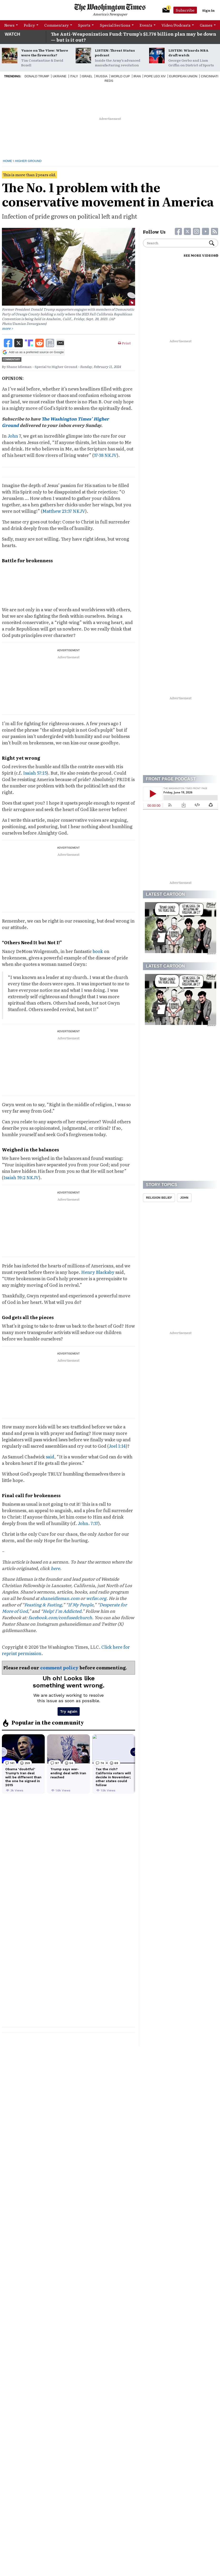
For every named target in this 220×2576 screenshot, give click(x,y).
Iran (137, 76)
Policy (29, 25)
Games (206, 25)
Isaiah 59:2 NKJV (21, 1177)
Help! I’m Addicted (62, 1611)
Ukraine (59, 76)
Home (7, 161)
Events (146, 25)
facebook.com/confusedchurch (60, 1617)
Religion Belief (159, 1197)
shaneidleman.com (59, 1598)
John (13, 436)
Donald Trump (36, 76)
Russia (102, 76)
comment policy (59, 1667)
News (9, 25)
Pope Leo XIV (155, 76)
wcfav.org (96, 1598)
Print (124, 343)
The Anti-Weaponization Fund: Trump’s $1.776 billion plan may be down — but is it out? (133, 37)
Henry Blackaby (97, 1272)
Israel (87, 76)
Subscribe (185, 10)
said (50, 1456)
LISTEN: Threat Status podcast (115, 52)
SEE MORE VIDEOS (201, 255)
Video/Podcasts (176, 25)
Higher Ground (28, 161)
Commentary (56, 25)
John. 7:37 (88, 1523)
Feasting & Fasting (43, 1604)
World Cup (120, 76)
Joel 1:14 (117, 1446)
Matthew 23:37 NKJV (63, 511)
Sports (84, 25)
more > (7, 328)
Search (211, 243)
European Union (183, 76)
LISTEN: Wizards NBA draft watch (188, 52)
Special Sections (115, 25)
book (98, 951)
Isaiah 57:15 (35, 773)
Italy (74, 76)
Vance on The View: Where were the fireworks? (44, 52)
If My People (80, 1604)
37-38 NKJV (105, 455)
